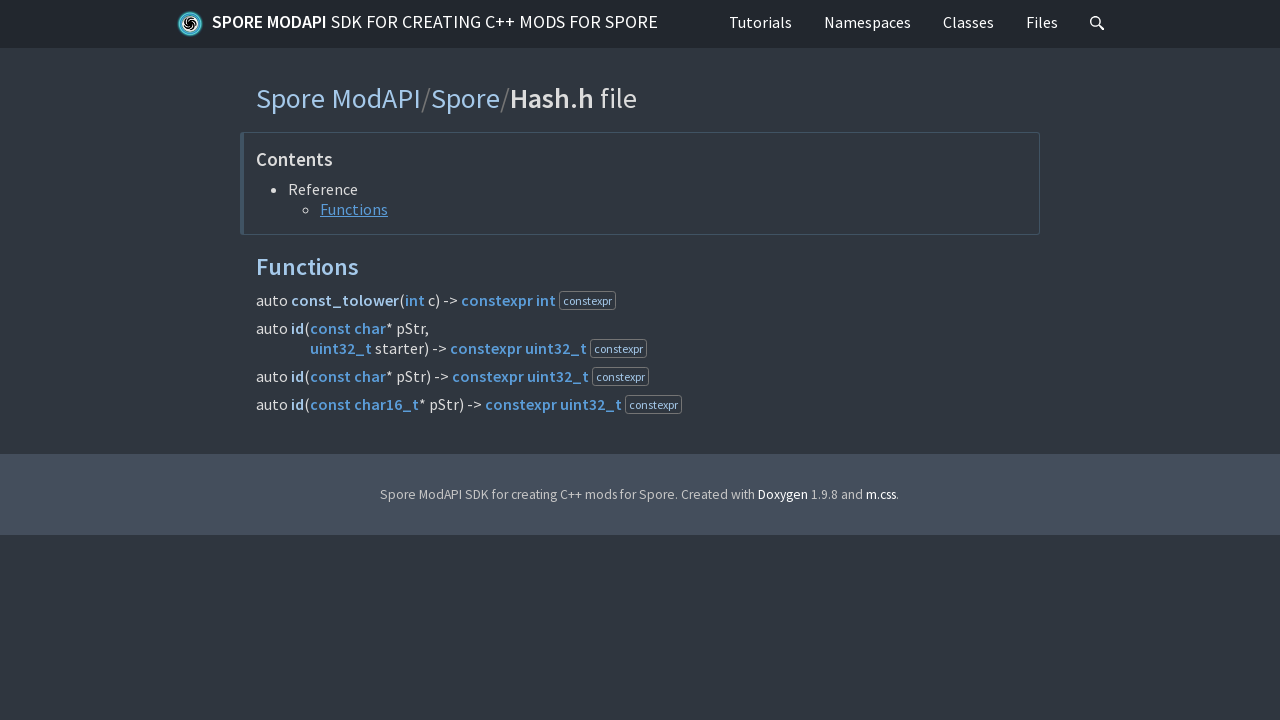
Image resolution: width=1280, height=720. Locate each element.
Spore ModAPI (417, 24)
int (415, 300)
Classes (968, 22)
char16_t (386, 404)
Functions (354, 209)
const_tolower (345, 300)
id (297, 328)
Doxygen (783, 494)
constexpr (497, 300)
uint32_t (341, 348)
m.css (881, 494)
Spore (465, 98)
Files (1042, 22)
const (330, 328)
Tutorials (760, 22)
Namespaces (867, 22)
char (370, 328)
